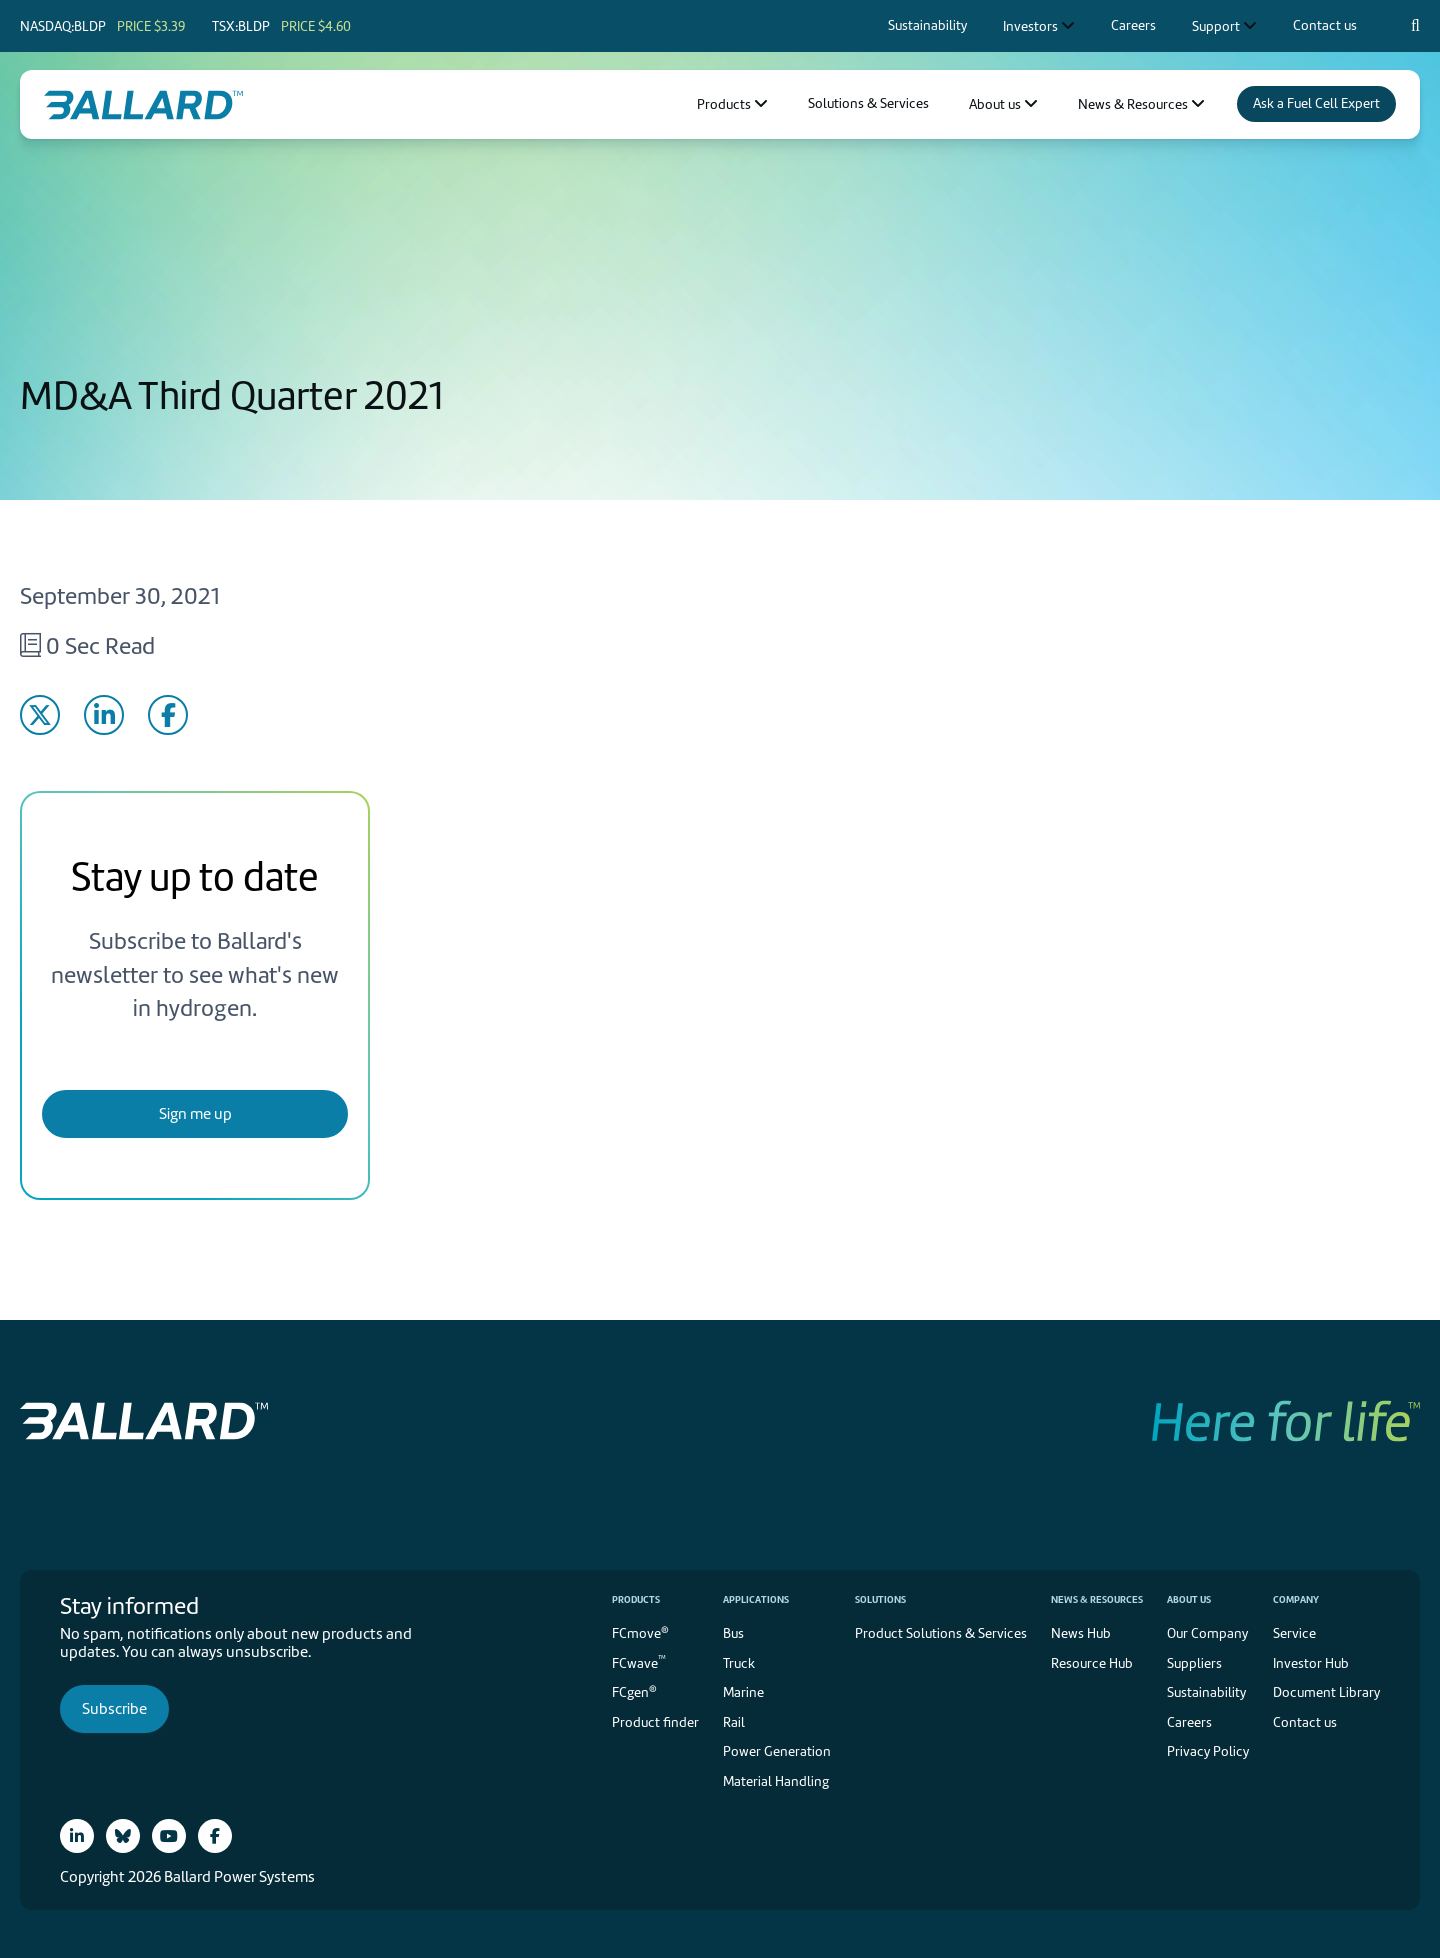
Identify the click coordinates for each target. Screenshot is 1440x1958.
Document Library (1326, 1692)
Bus (733, 1633)
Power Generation (777, 1751)
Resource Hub (1092, 1663)
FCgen (634, 1691)
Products (636, 1599)
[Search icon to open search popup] (1415, 25)
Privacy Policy (1208, 1751)
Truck (739, 1663)
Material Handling (776, 1781)
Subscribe (114, 1709)
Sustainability (1206, 1692)
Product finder (655, 1722)
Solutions (880, 1599)
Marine (743, 1692)
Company (1296, 1599)
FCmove (640, 1632)
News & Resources (1097, 1599)
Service (1294, 1633)
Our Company (1207, 1633)
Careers (1189, 1722)
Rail (734, 1722)
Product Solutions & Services (941, 1633)
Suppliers (1194, 1663)
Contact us (1305, 1722)
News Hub (1081, 1633)
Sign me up (195, 1114)
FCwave (639, 1661)
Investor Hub (1311, 1663)
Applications (756, 1599)
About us (1189, 1599)
